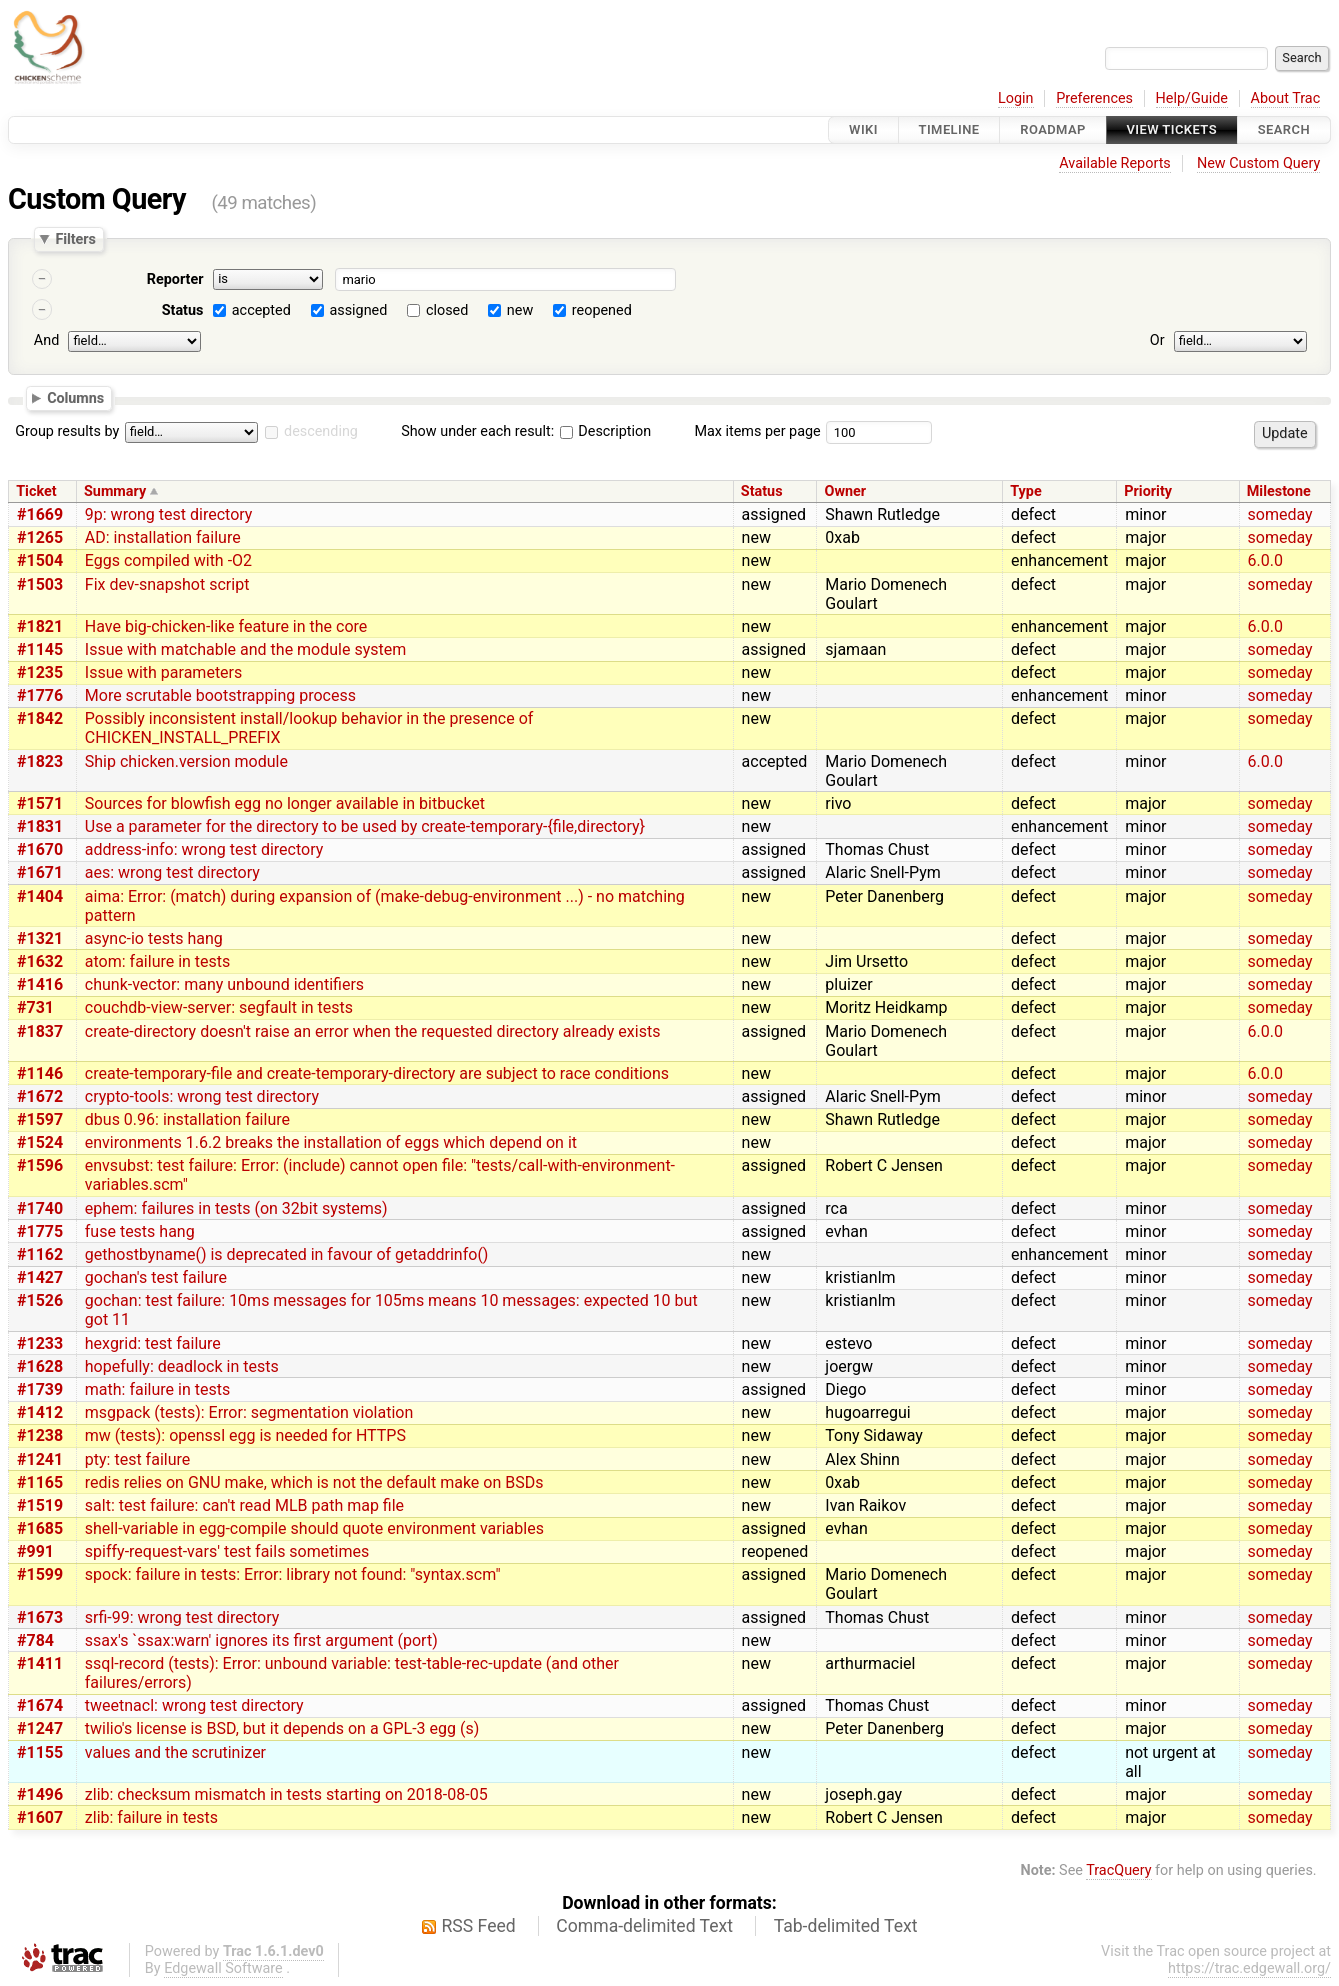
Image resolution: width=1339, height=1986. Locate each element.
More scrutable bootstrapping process (220, 695)
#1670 (40, 849)
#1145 (40, 649)
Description (605, 431)
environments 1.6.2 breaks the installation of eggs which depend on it (331, 1142)
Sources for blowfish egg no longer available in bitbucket (285, 803)
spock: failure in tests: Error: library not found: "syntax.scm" (293, 1574)
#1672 (40, 1096)
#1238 (40, 1435)
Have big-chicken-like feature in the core (226, 626)
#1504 (40, 560)
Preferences (1094, 98)
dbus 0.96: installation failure (187, 1119)
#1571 (40, 803)
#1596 (40, 1165)
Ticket (36, 491)
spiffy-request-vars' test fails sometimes (227, 1551)
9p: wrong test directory (169, 514)
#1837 (40, 1031)
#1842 (40, 718)
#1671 (40, 872)
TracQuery (1118, 1870)
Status (183, 310)
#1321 (40, 938)
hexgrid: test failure (153, 1343)
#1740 (40, 1208)
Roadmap (1053, 129)
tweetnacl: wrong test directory (194, 1705)
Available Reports (1115, 163)
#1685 (40, 1528)
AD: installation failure (163, 537)
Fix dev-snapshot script (167, 584)
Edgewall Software (223, 1968)
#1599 (40, 1574)
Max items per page (757, 431)
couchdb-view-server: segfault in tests (219, 1007)
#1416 (40, 984)
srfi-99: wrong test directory (182, 1617)
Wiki (863, 129)
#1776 (40, 695)
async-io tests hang (154, 938)
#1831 (40, 826)
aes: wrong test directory (172, 872)
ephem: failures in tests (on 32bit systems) (236, 1208)
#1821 (40, 626)
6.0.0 (1265, 560)
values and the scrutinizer (175, 1752)
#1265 (40, 537)
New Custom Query (1258, 163)
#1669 (40, 514)
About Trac (1286, 98)
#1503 (40, 584)
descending (321, 431)
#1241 (40, 1459)
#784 (35, 1640)
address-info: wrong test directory (204, 849)
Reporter (175, 279)
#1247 (40, 1728)
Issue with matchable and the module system (245, 649)
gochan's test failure (156, 1277)
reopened (602, 310)
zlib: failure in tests (151, 1817)
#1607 (40, 1817)
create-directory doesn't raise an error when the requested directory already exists (373, 1031)
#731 (35, 1007)
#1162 (40, 1254)
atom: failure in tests (158, 961)
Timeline (949, 129)
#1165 (40, 1482)
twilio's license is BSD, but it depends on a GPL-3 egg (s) (282, 1728)
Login (1016, 98)
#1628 (40, 1366)
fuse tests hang (140, 1231)
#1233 (40, 1343)
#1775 (40, 1231)
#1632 (40, 961)
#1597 (40, 1119)
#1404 (40, 896)
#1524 (40, 1142)
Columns (75, 397)
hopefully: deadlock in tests (182, 1366)
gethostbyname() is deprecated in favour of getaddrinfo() (287, 1254)
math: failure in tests (157, 1389)
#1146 (40, 1073)
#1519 (40, 1505)
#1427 (40, 1277)
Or (1157, 340)
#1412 (40, 1412)
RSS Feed (479, 1926)
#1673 (40, 1617)
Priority (1148, 491)
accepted (261, 310)
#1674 (40, 1705)
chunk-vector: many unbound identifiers (224, 984)
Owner (846, 491)
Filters (75, 239)
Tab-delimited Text (846, 1926)
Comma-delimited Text (644, 1926)
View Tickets (1172, 129)
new (520, 310)
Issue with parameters (163, 672)
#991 (35, 1551)
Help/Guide (1192, 98)
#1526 (40, 1300)
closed (447, 310)
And (46, 340)
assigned (358, 310)
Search (1284, 129)
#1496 (40, 1794)
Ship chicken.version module (186, 761)
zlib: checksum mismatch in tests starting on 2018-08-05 (286, 1794)
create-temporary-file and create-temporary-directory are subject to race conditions (377, 1073)
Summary (115, 491)
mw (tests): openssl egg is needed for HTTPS (245, 1435)
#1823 (40, 761)
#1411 (40, 1663)
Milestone (1279, 491)
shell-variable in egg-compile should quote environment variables (314, 1528)
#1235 (40, 672)
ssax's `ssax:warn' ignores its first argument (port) (261, 1640)
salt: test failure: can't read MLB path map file (244, 1505)
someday (1280, 514)
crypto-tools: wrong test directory (202, 1096)
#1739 (40, 1389)
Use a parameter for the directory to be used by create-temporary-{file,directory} (365, 826)
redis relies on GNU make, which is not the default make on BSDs (314, 1482)
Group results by (67, 431)
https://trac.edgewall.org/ (1249, 1968)
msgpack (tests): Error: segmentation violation (249, 1412)
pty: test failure (137, 1459)
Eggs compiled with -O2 (168, 560)
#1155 (40, 1752)
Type (1025, 491)
